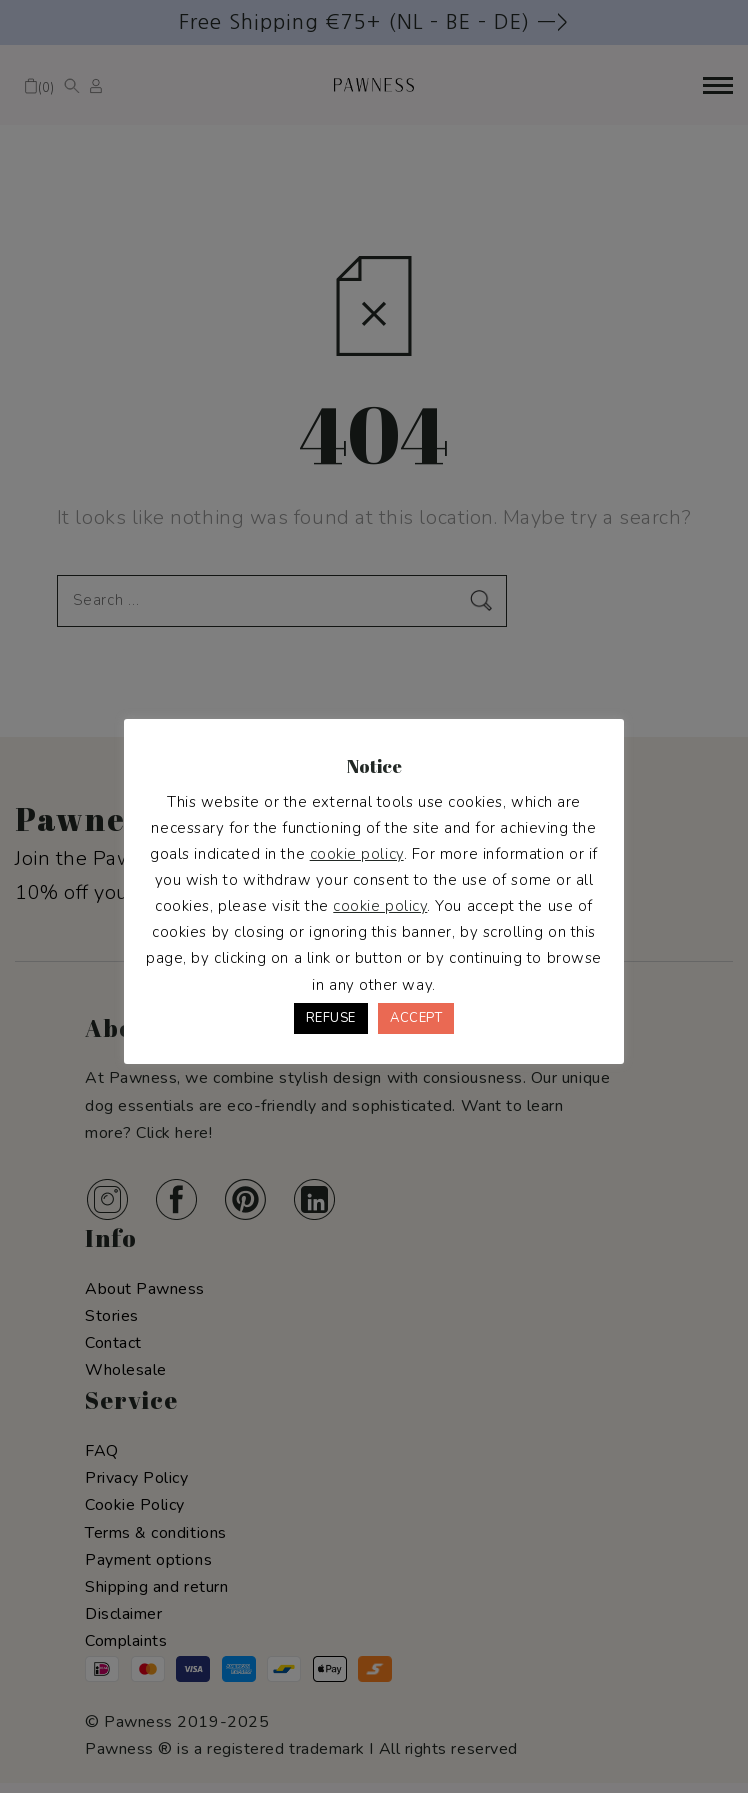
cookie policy (357, 854)
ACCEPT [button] (416, 1018)
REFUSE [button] (331, 1018)
